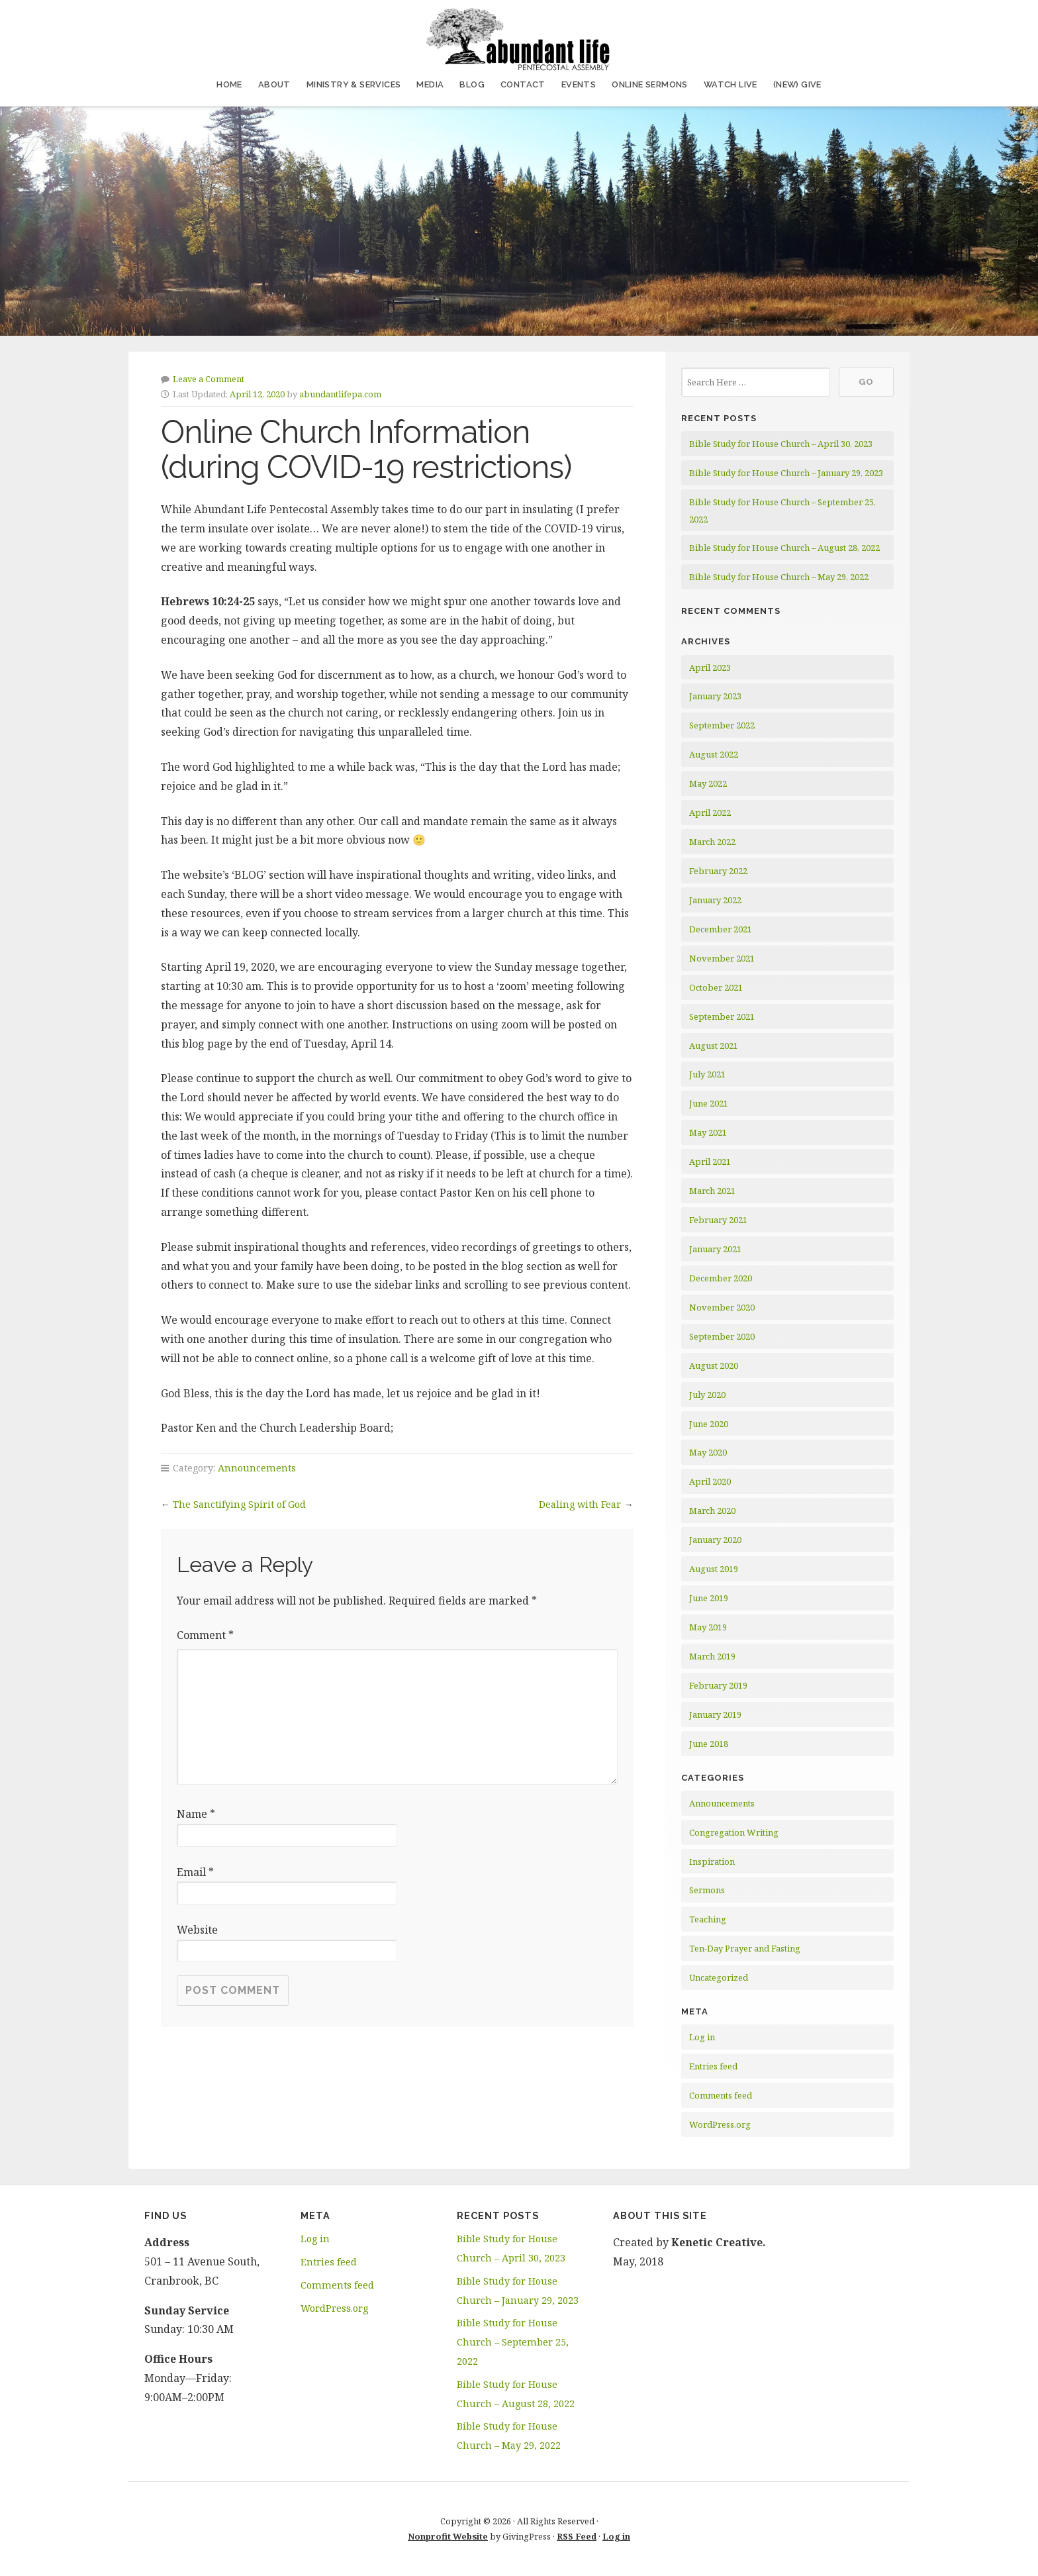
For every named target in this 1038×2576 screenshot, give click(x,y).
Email (195, 1872)
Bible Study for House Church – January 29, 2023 (786, 473)
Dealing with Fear (580, 1504)
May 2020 (708, 1452)
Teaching (707, 1919)
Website (197, 1929)
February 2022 (718, 871)
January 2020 (715, 1540)
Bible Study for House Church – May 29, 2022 (779, 577)
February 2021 (718, 1220)
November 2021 (722, 958)
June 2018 (708, 1744)
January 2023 (715, 696)
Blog (472, 84)
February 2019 (718, 1685)
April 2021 (710, 1161)
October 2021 (716, 987)
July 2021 (707, 1074)
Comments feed (720, 2095)
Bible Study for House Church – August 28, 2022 (784, 548)
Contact (522, 84)
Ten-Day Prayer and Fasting (744, 1948)
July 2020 (707, 1395)
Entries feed (713, 2066)
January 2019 (715, 1714)
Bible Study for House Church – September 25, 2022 (513, 2341)
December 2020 (720, 1278)
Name (196, 1814)
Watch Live (730, 84)
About (274, 84)
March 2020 (712, 1510)
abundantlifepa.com (340, 394)
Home (229, 84)
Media (430, 84)
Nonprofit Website (448, 2536)
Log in (702, 2037)
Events (578, 84)
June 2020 (708, 1424)
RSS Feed (576, 2536)
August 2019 (713, 1569)
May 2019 (708, 1627)
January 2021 (715, 1249)
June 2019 (708, 1598)
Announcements (257, 1467)
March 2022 (712, 842)
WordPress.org (720, 2124)
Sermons (707, 1890)
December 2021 (720, 929)
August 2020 (713, 1365)
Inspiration (712, 1861)
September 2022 (722, 725)
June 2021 (708, 1103)
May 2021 (708, 1132)
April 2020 (710, 1481)
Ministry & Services (354, 84)
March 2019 (712, 1656)
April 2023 (710, 667)
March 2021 (712, 1191)
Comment (205, 1635)
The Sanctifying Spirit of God (239, 1504)
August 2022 (713, 754)
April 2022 (710, 812)
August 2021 (713, 1046)
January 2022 (715, 900)
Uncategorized (718, 1977)
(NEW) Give (797, 84)
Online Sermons (650, 84)
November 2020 (722, 1307)
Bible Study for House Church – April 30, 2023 (781, 444)
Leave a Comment (208, 379)
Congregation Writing (733, 1832)
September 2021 (722, 1016)
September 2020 (722, 1336)
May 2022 (708, 783)
